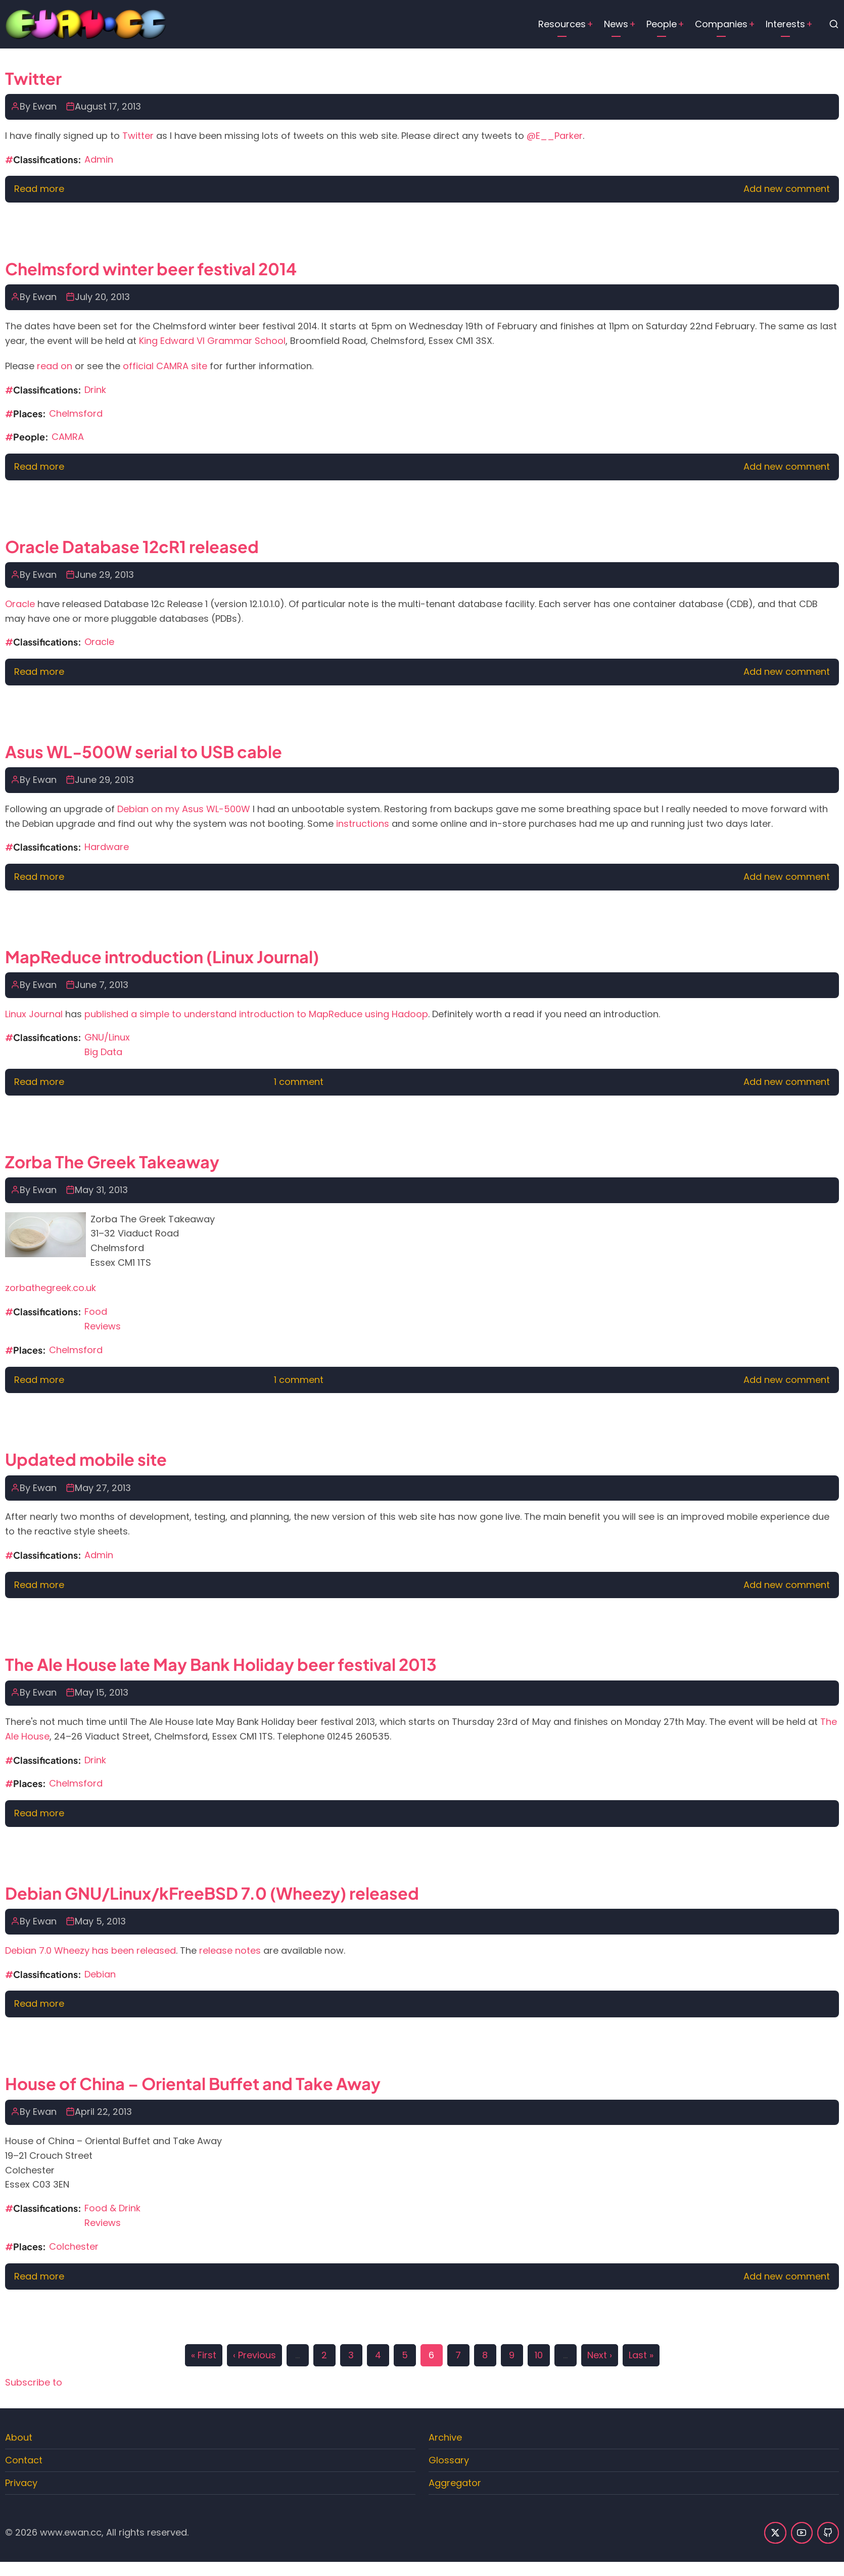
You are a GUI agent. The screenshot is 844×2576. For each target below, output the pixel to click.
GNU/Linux (107, 1037)
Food (95, 1311)
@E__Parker (555, 135)
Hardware (106, 846)
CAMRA (68, 436)
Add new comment (786, 188)
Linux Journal (34, 1014)
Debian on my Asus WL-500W (183, 809)
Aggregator (455, 2482)
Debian (20, 1950)
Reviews (102, 1326)
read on (54, 366)
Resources (562, 24)
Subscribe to (33, 2382)
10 (539, 2352)
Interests (785, 24)
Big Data (103, 1052)
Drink (95, 389)
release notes (230, 1950)
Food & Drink (112, 2208)
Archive (445, 2437)
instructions (362, 823)
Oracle (20, 604)
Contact (23, 2460)
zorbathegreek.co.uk (50, 1287)
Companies (721, 24)
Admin (98, 159)
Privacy (21, 2482)
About (18, 2437)
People (661, 24)
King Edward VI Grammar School (212, 340)
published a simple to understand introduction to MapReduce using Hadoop (256, 1014)
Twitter (138, 135)
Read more (39, 188)
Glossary (449, 2460)
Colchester (74, 2246)
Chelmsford (76, 413)
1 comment (298, 1081)
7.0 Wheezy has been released (107, 1950)
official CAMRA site (165, 366)
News (616, 24)
